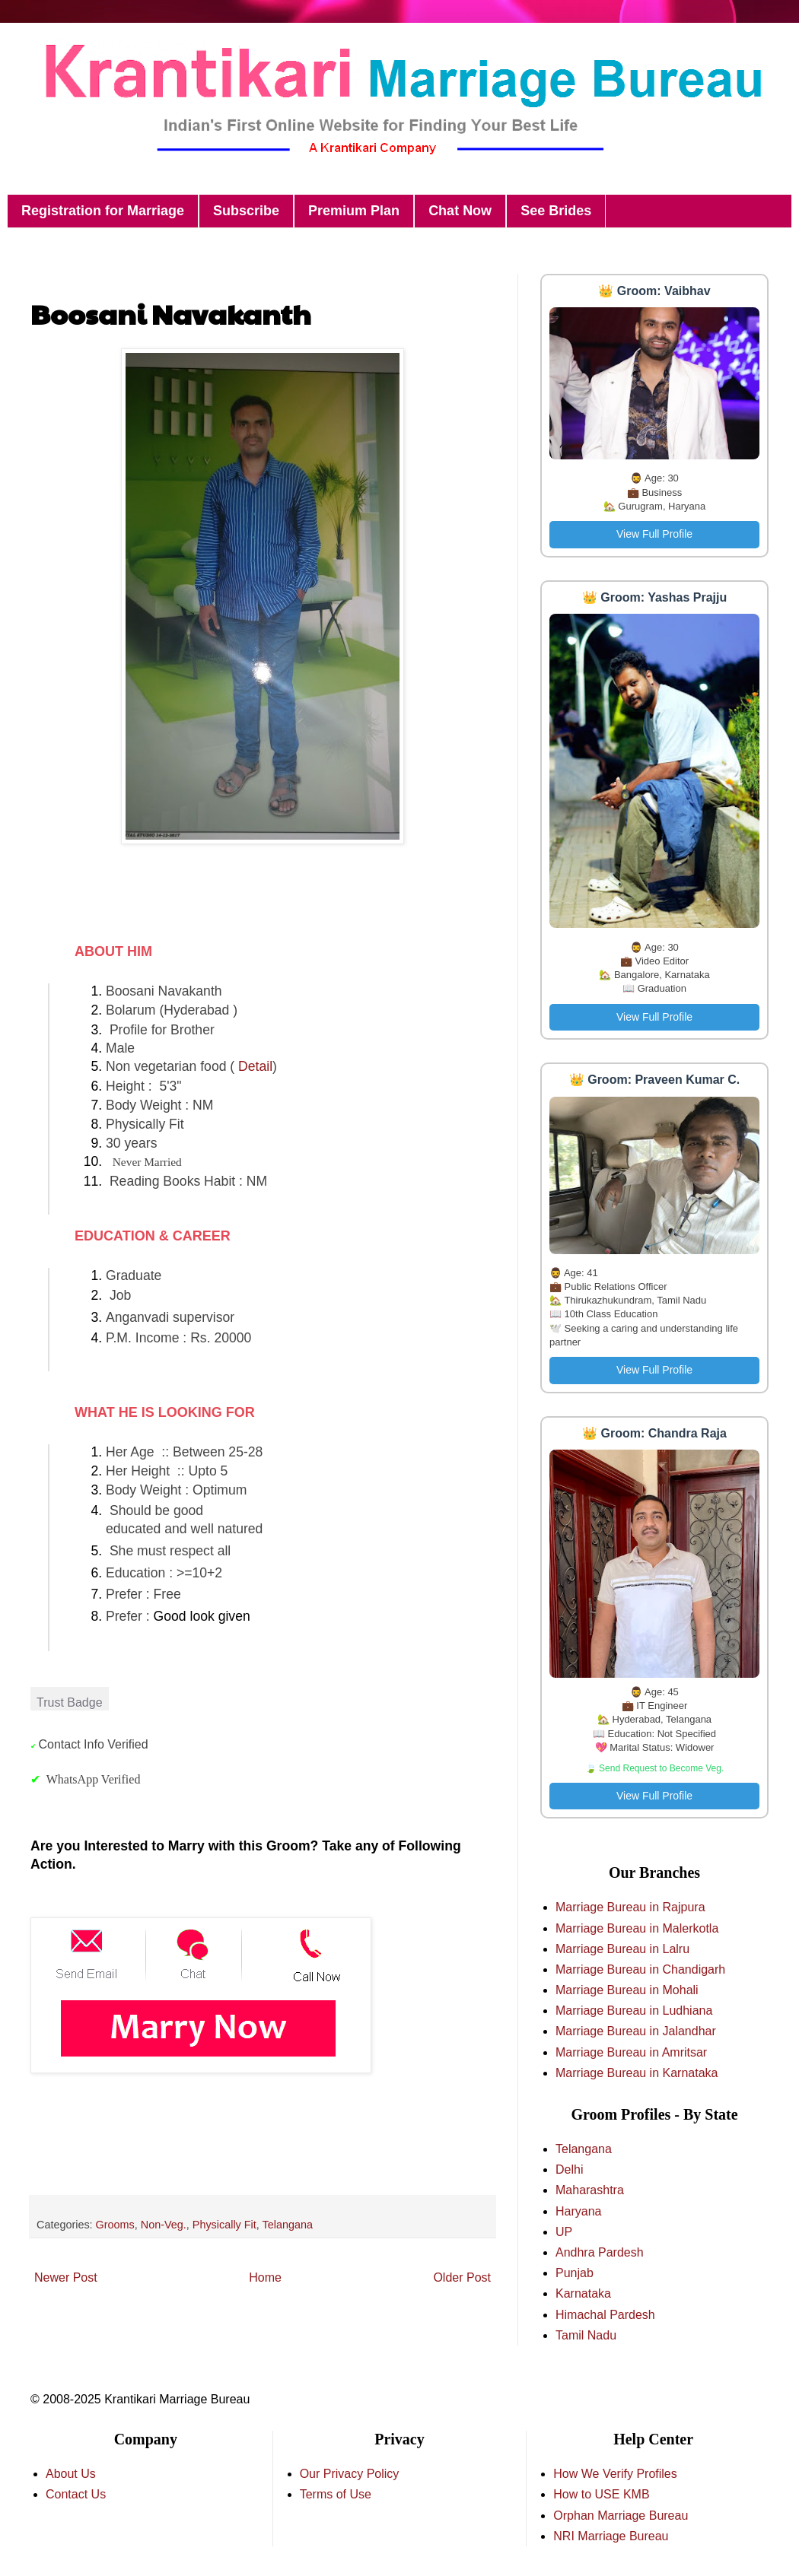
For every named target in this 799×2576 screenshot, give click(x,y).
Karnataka (583, 2293)
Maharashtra (589, 2190)
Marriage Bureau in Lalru (622, 1948)
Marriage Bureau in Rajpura (630, 1907)
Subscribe (246, 210)
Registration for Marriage (102, 210)
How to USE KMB (601, 2494)
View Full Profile (654, 534)
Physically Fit (224, 2225)
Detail (255, 1066)
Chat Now (460, 210)
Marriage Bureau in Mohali (627, 1990)
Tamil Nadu (585, 2335)
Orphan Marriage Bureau (620, 2515)
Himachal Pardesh (605, 2314)
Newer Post (65, 2277)
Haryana (578, 2211)
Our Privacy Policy (350, 2473)
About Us (71, 2473)
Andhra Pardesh (599, 2252)
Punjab (574, 2272)
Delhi (569, 2169)
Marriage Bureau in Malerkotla (636, 1928)
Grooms (115, 2225)
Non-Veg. (163, 2225)
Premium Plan (354, 210)
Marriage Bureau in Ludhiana (633, 2010)
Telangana (288, 2225)
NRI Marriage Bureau (610, 2536)
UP (563, 2231)
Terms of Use (335, 2494)
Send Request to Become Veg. (661, 1768)
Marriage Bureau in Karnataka (636, 2072)
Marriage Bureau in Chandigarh (640, 1969)
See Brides (555, 210)
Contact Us (76, 2494)
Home (265, 2277)
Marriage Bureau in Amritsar (631, 2052)
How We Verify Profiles (614, 2473)
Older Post (462, 2277)
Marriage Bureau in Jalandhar (635, 2031)
